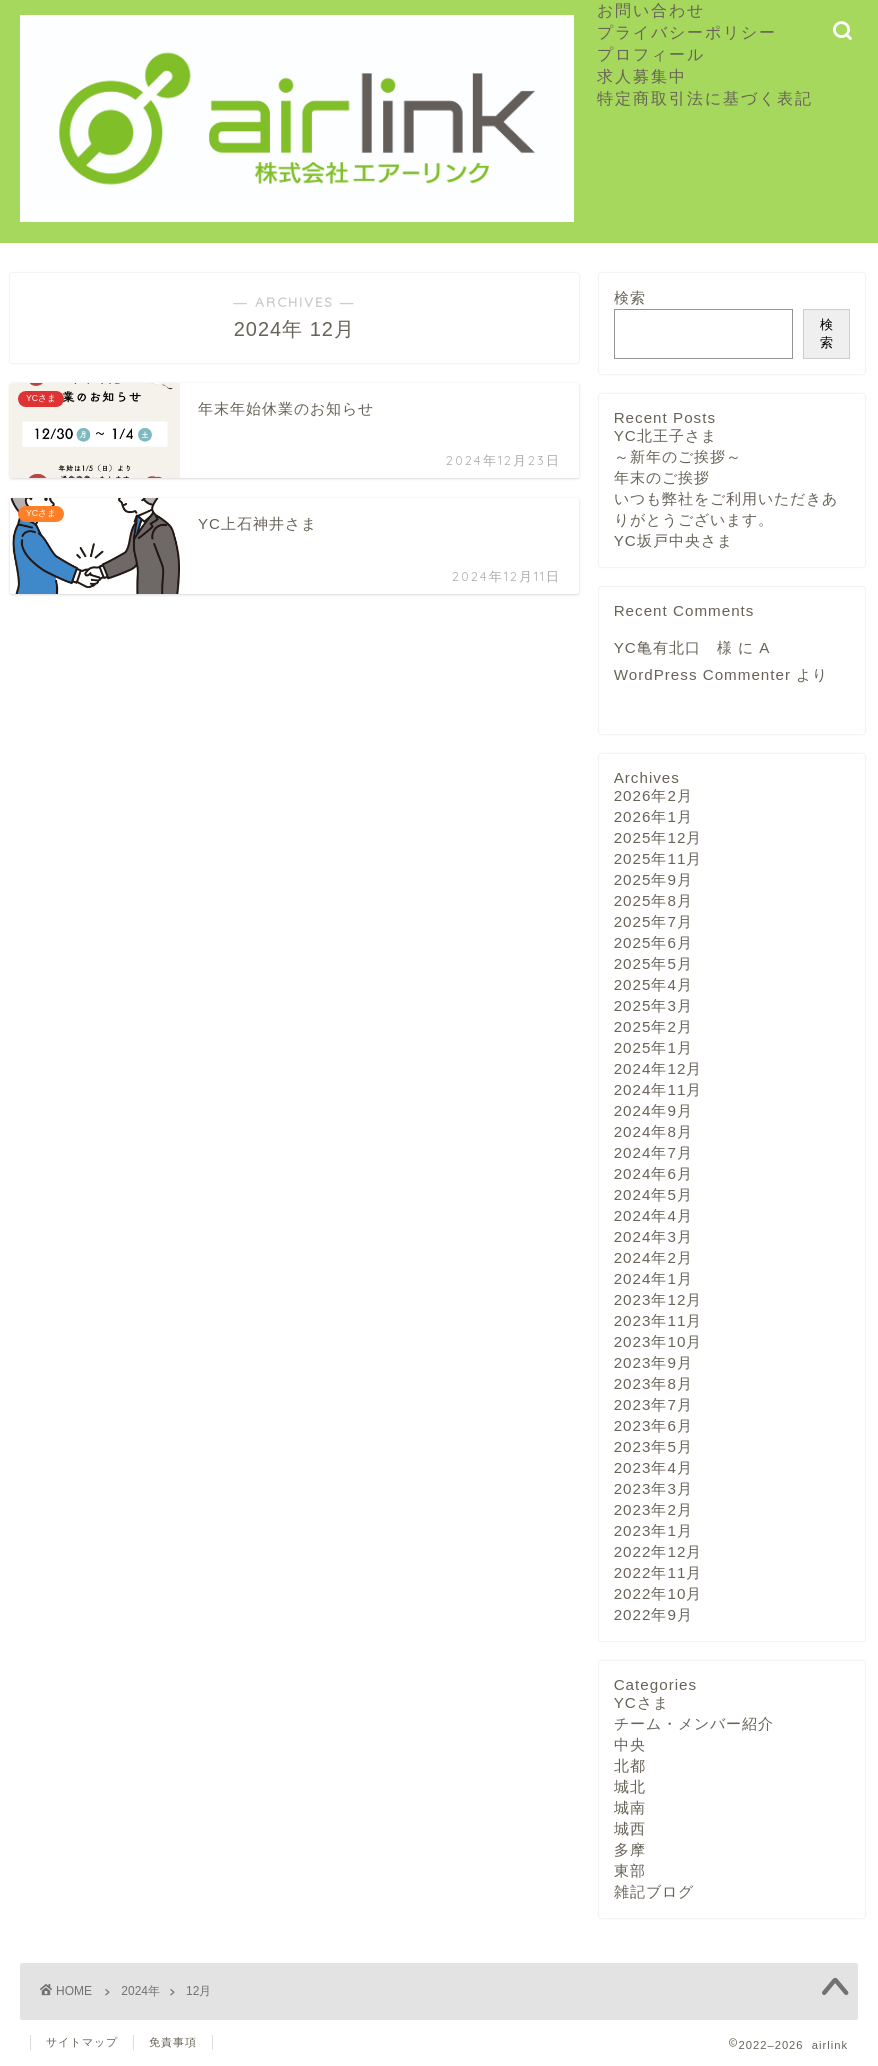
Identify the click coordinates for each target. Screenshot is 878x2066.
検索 (630, 297)
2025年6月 (653, 942)
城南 (630, 1807)
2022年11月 (658, 1572)
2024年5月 (653, 1194)
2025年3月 (653, 1005)
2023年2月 (653, 1509)
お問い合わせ (651, 10)
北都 (630, 1765)
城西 (630, 1828)
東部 (630, 1870)
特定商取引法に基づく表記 (705, 98)
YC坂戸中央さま (673, 540)
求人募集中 (651, 76)
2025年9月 (653, 879)
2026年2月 (653, 795)
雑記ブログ (654, 1891)
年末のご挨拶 (662, 477)
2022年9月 (653, 1614)
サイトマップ (82, 2042)
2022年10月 (658, 1593)
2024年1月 (653, 1278)
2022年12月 (658, 1551)
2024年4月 (653, 1215)
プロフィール (651, 54)
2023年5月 (653, 1446)
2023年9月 (653, 1362)
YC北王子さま (665, 435)
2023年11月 (658, 1320)
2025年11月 (658, 858)
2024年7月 (653, 1152)
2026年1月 (653, 816)
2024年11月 (658, 1089)
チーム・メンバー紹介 (694, 1723)
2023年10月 (658, 1341)
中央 (630, 1744)
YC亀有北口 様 (673, 647)
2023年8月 (653, 1383)
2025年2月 (653, 1026)
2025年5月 (653, 963)
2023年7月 (653, 1404)
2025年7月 (653, 921)
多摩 (630, 1849)
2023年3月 (653, 1488)
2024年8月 (653, 1131)
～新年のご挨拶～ (678, 456)
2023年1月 (653, 1530)
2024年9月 (653, 1110)
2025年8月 (653, 900)
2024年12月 (658, 1068)
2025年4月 (653, 984)
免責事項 (173, 2042)
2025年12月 (658, 837)
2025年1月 (653, 1047)
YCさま (641, 1702)
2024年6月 (653, 1173)
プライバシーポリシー (687, 32)
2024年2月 (653, 1257)
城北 (630, 1786)
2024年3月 (653, 1236)
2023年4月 (653, 1467)
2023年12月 (658, 1299)
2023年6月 (653, 1425)
